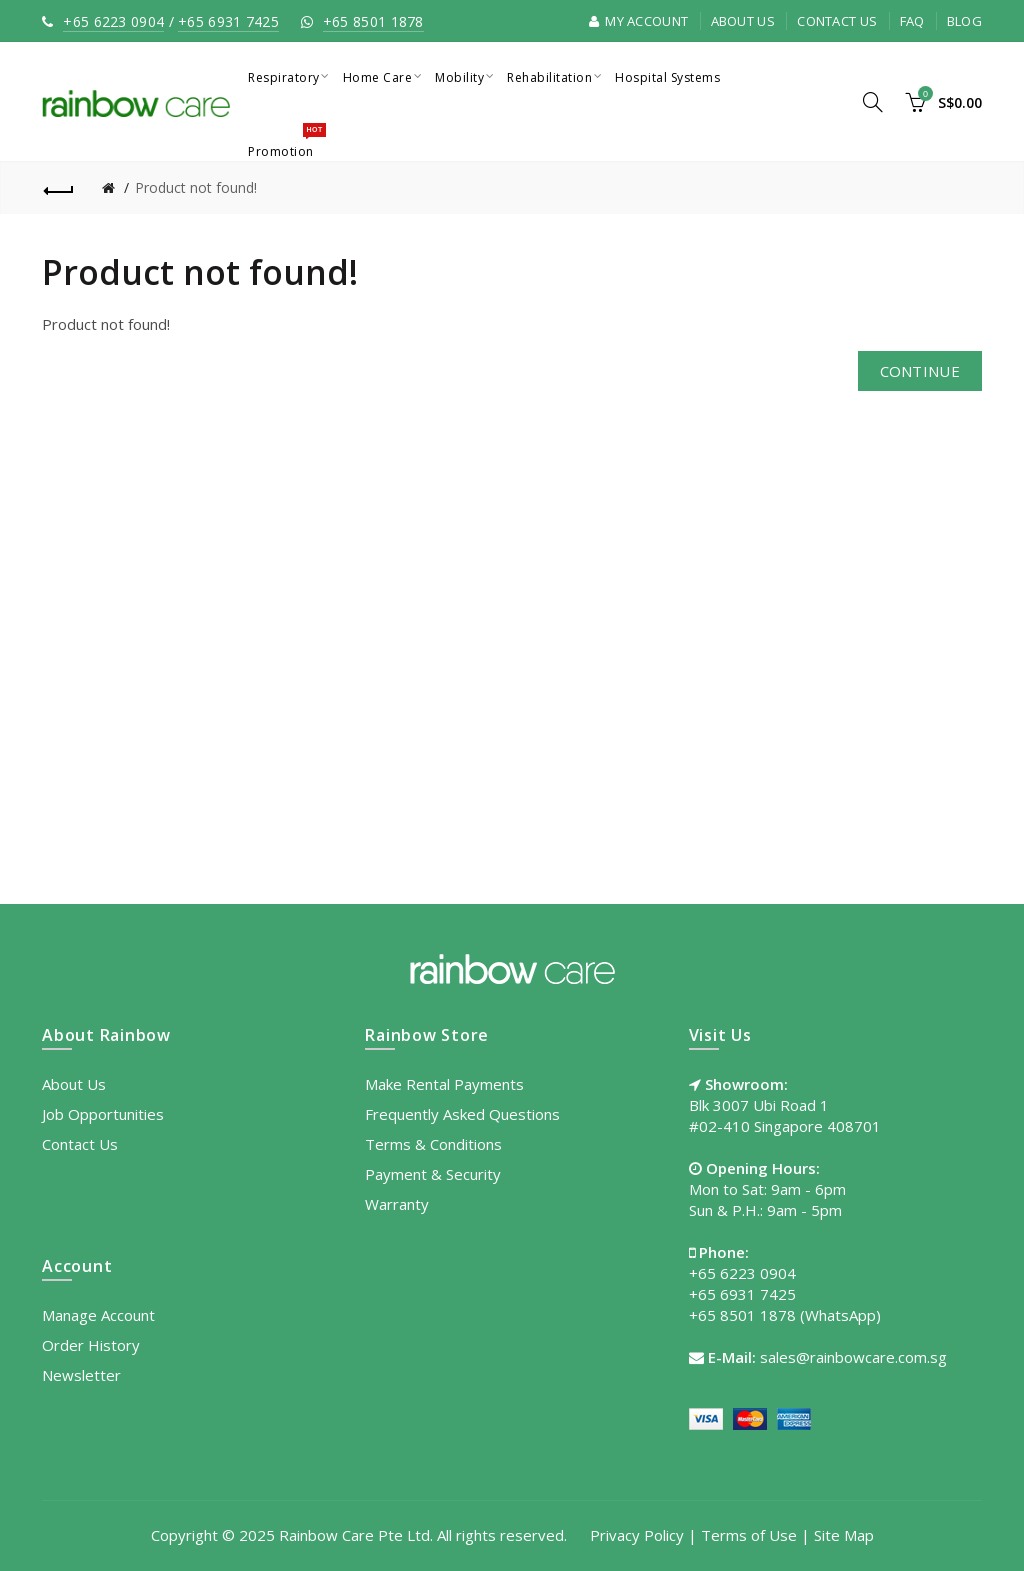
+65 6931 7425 (228, 21)
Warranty (397, 1204)
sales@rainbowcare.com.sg (853, 1357)
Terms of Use (749, 1535)
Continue (920, 371)
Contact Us (837, 21)
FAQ (912, 21)
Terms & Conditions (433, 1144)
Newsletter (81, 1375)
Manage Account (98, 1315)
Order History (91, 1345)
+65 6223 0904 (113, 21)
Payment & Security (433, 1174)
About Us (743, 21)
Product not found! (196, 187)
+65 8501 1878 (373, 21)
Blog (964, 21)
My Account (639, 21)
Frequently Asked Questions (462, 1114)
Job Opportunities (103, 1114)
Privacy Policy (637, 1535)
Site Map (844, 1535)
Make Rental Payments (444, 1084)
